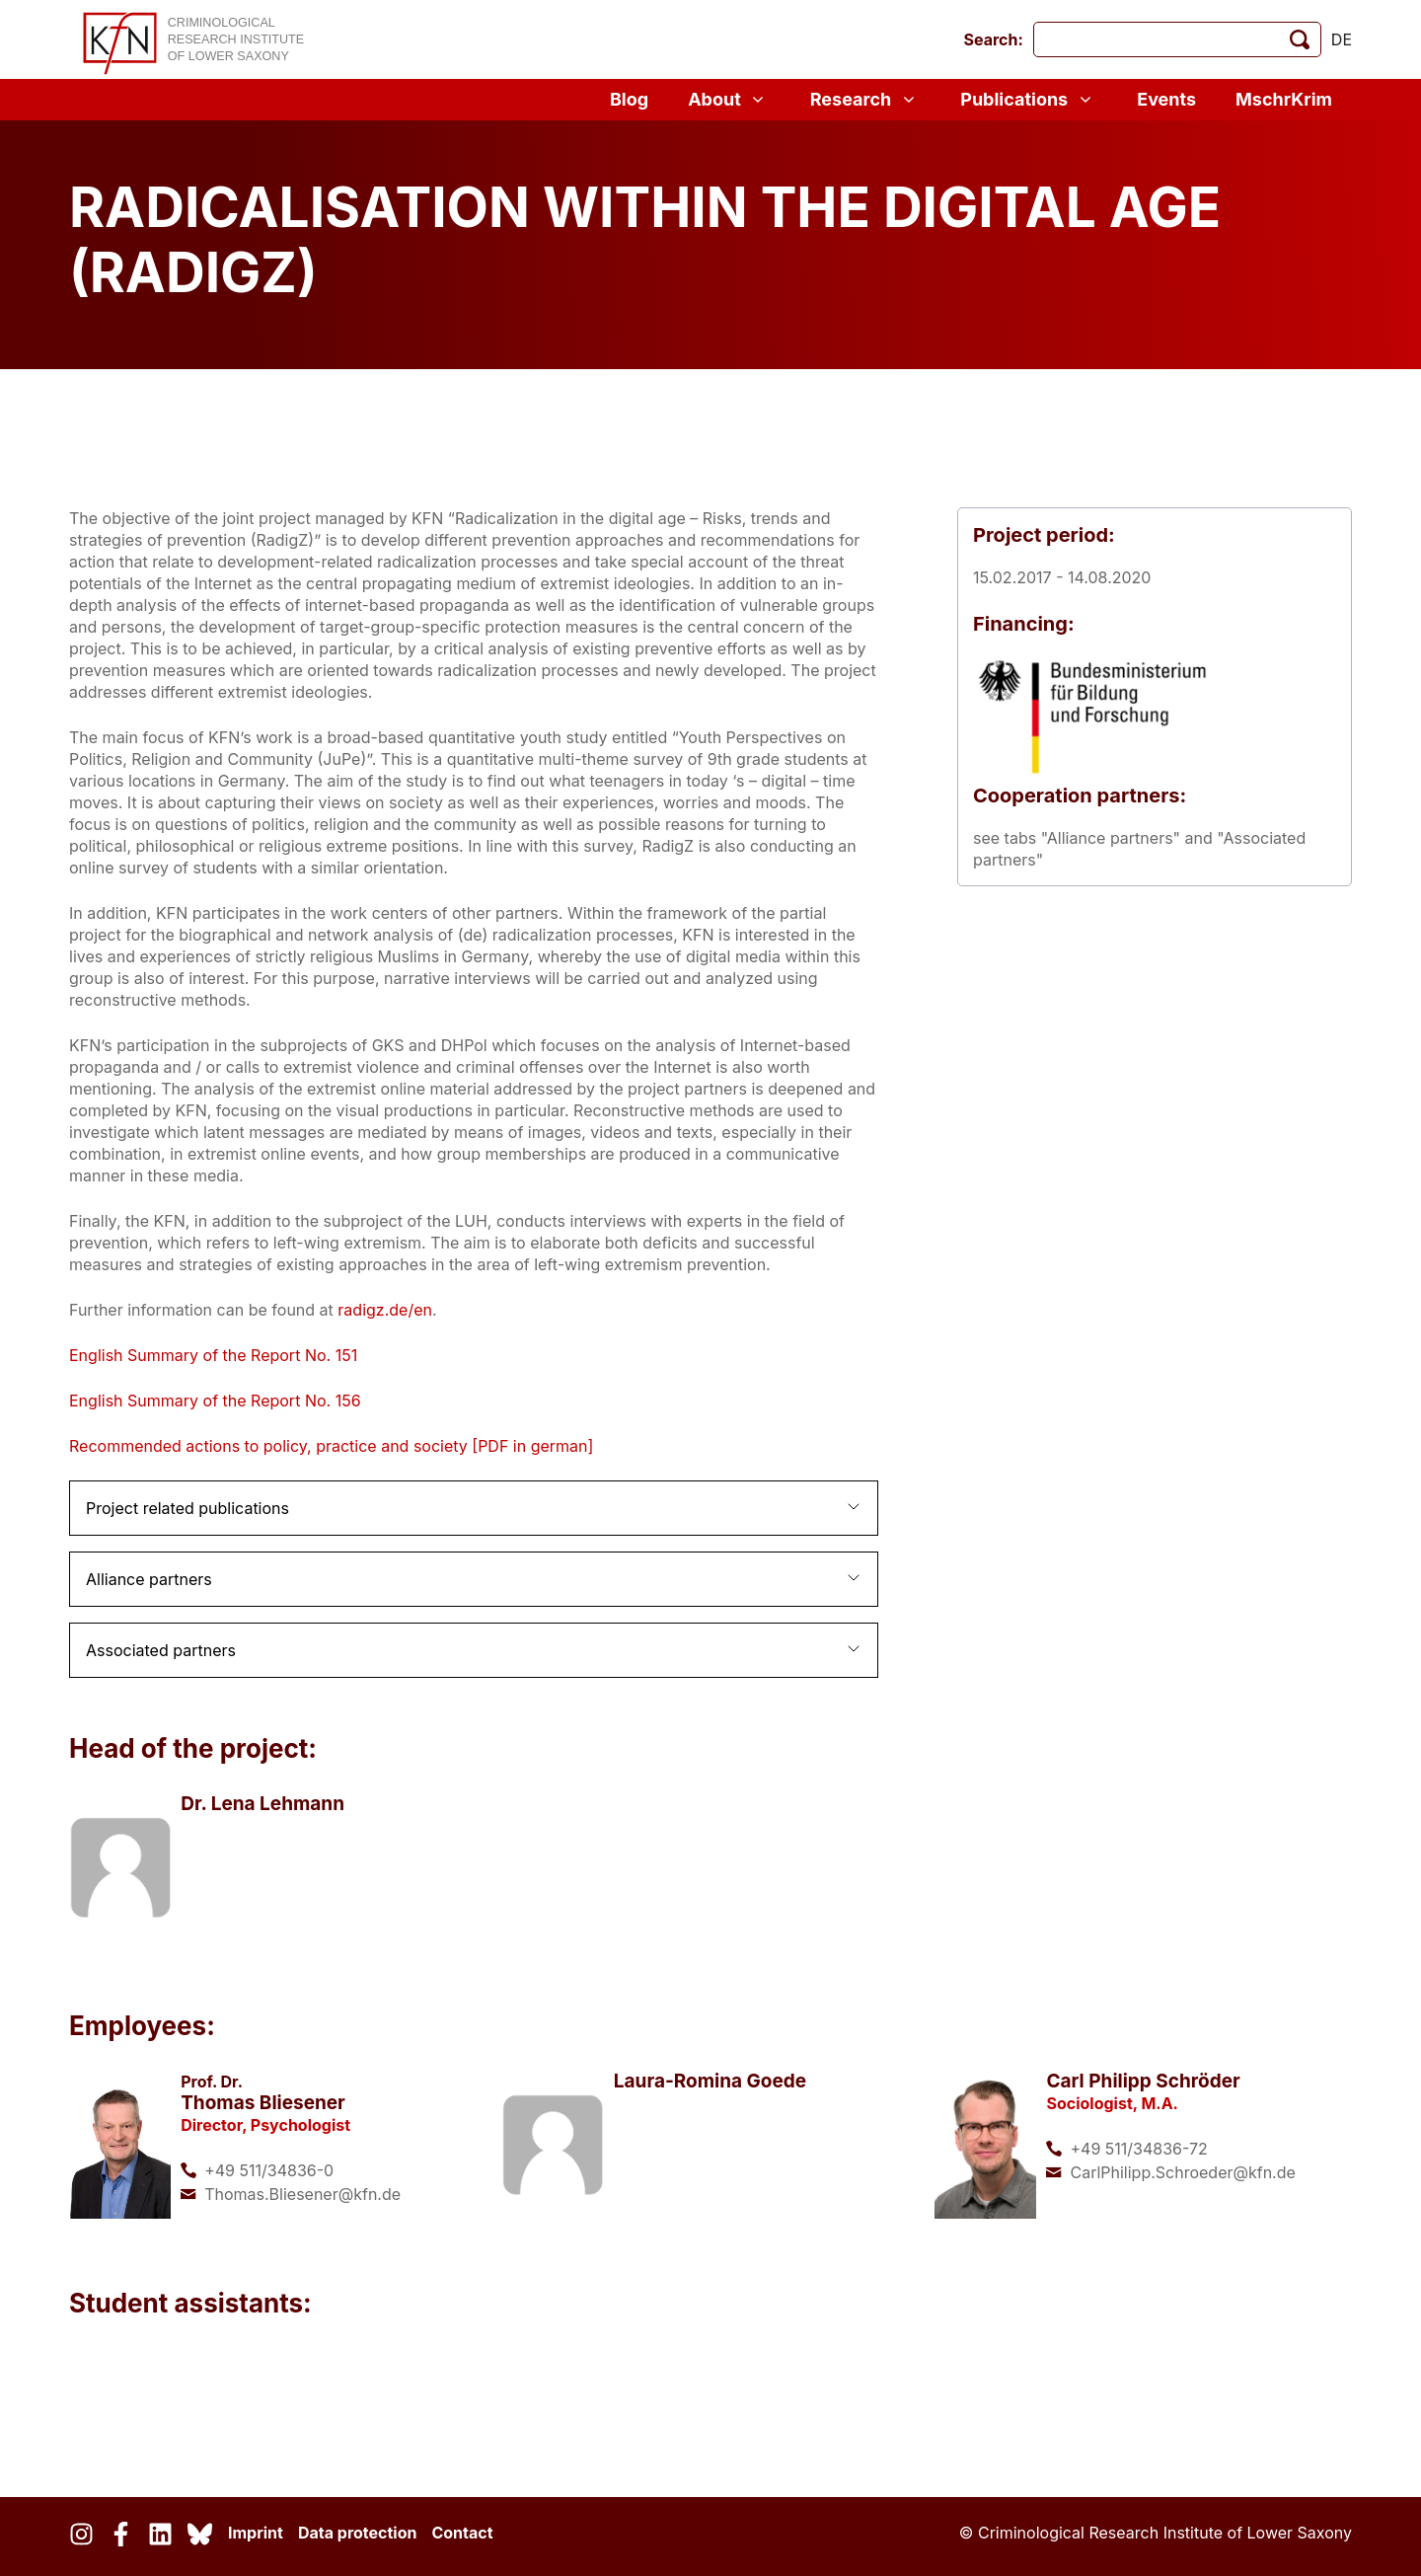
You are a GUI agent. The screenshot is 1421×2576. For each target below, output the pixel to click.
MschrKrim (1283, 99)
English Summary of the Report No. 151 (213, 1355)
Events (1166, 99)
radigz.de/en (384, 1310)
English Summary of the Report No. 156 (215, 1400)
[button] (473, 1508)
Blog (629, 99)
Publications (1028, 100)
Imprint (255, 2532)
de (1341, 39)
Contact (461, 2532)
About (729, 100)
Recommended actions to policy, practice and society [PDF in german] (331, 1446)
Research (865, 100)
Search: (993, 39)
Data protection (357, 2532)
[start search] (1299, 39)
